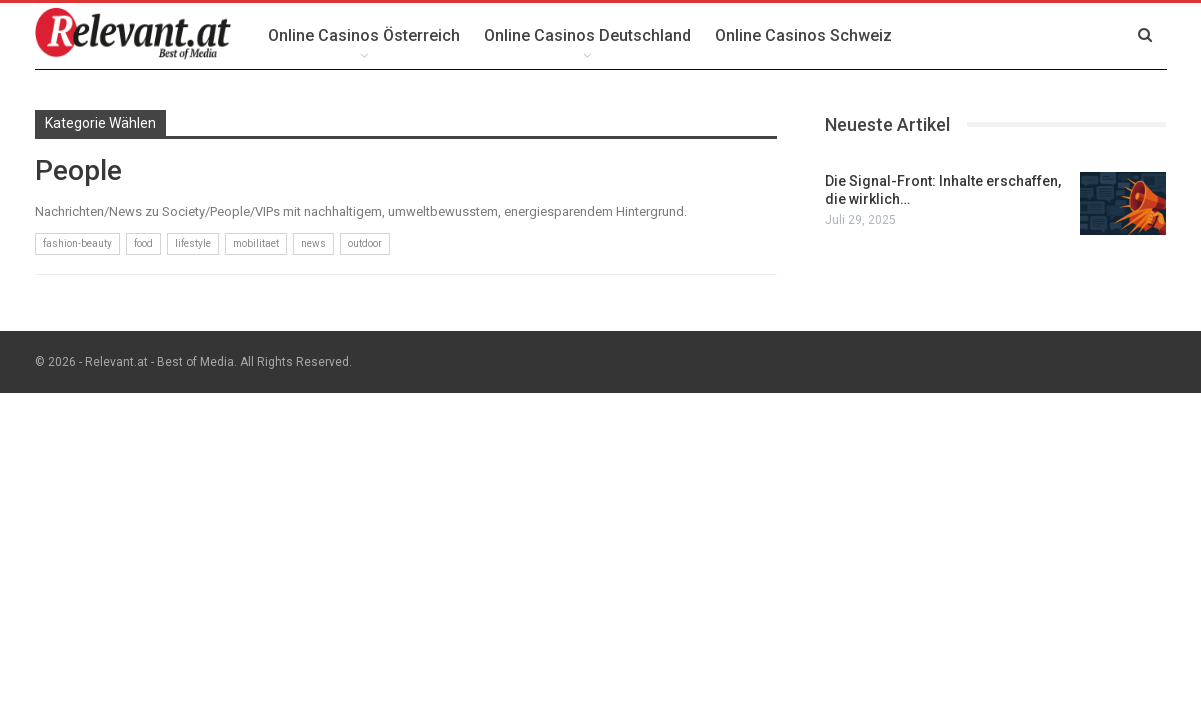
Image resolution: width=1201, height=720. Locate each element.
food (143, 243)
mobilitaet (256, 243)
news (313, 243)
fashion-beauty (77, 243)
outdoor (365, 243)
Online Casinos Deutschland (587, 35)
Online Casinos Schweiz (803, 35)
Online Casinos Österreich (364, 35)
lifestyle (193, 243)
